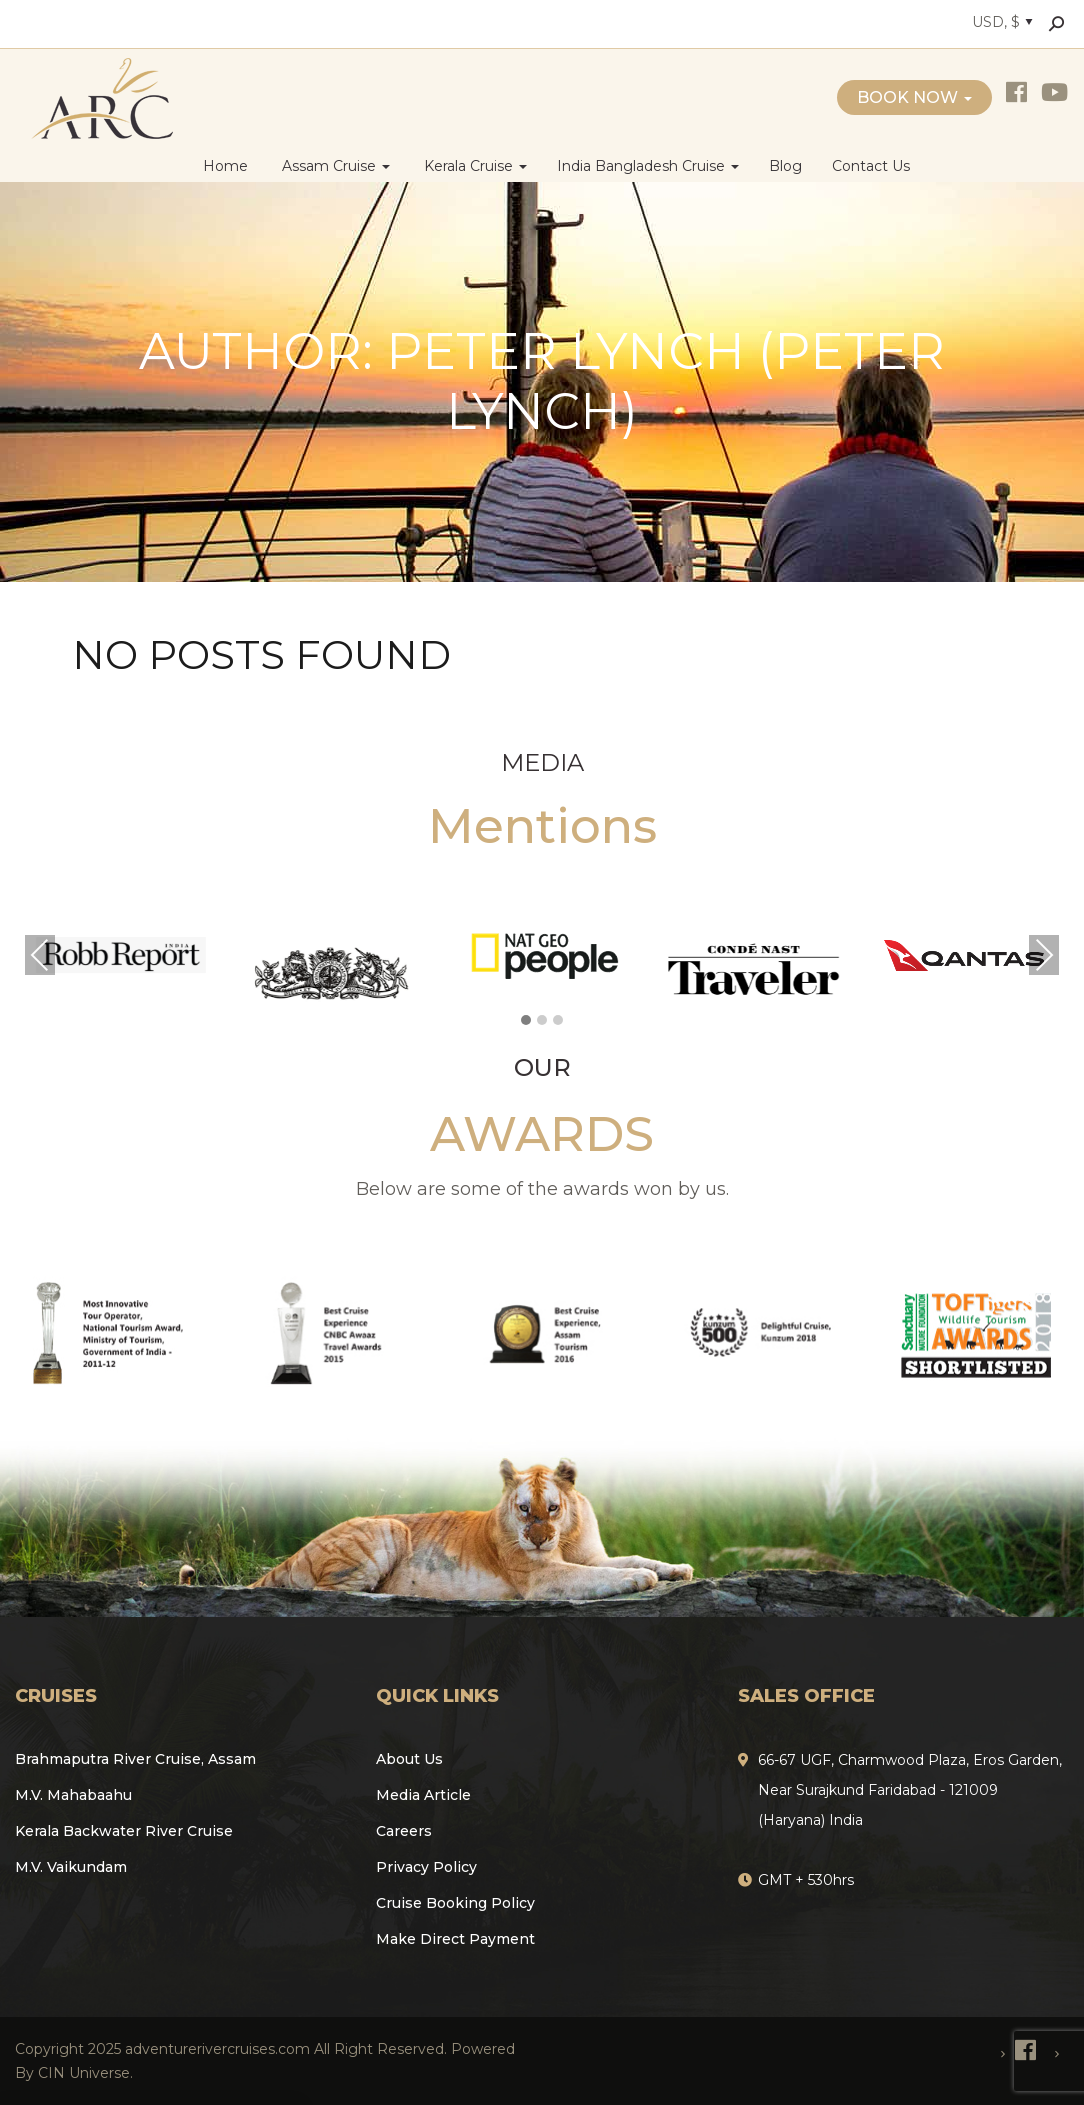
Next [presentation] (1044, 955)
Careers (404, 1831)
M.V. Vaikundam (71, 1867)
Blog (785, 166)
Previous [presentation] (40, 955)
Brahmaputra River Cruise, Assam (135, 1759)
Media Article (423, 1795)
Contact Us (871, 166)
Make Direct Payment (455, 1939)
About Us (409, 1759)
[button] (526, 1021)
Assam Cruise (334, 166)
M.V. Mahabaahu (73, 1795)
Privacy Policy (426, 1867)
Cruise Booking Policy (455, 1903)
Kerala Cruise (473, 166)
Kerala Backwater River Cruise (124, 1831)
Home (225, 166)
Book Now (914, 97)
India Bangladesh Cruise (648, 166)
